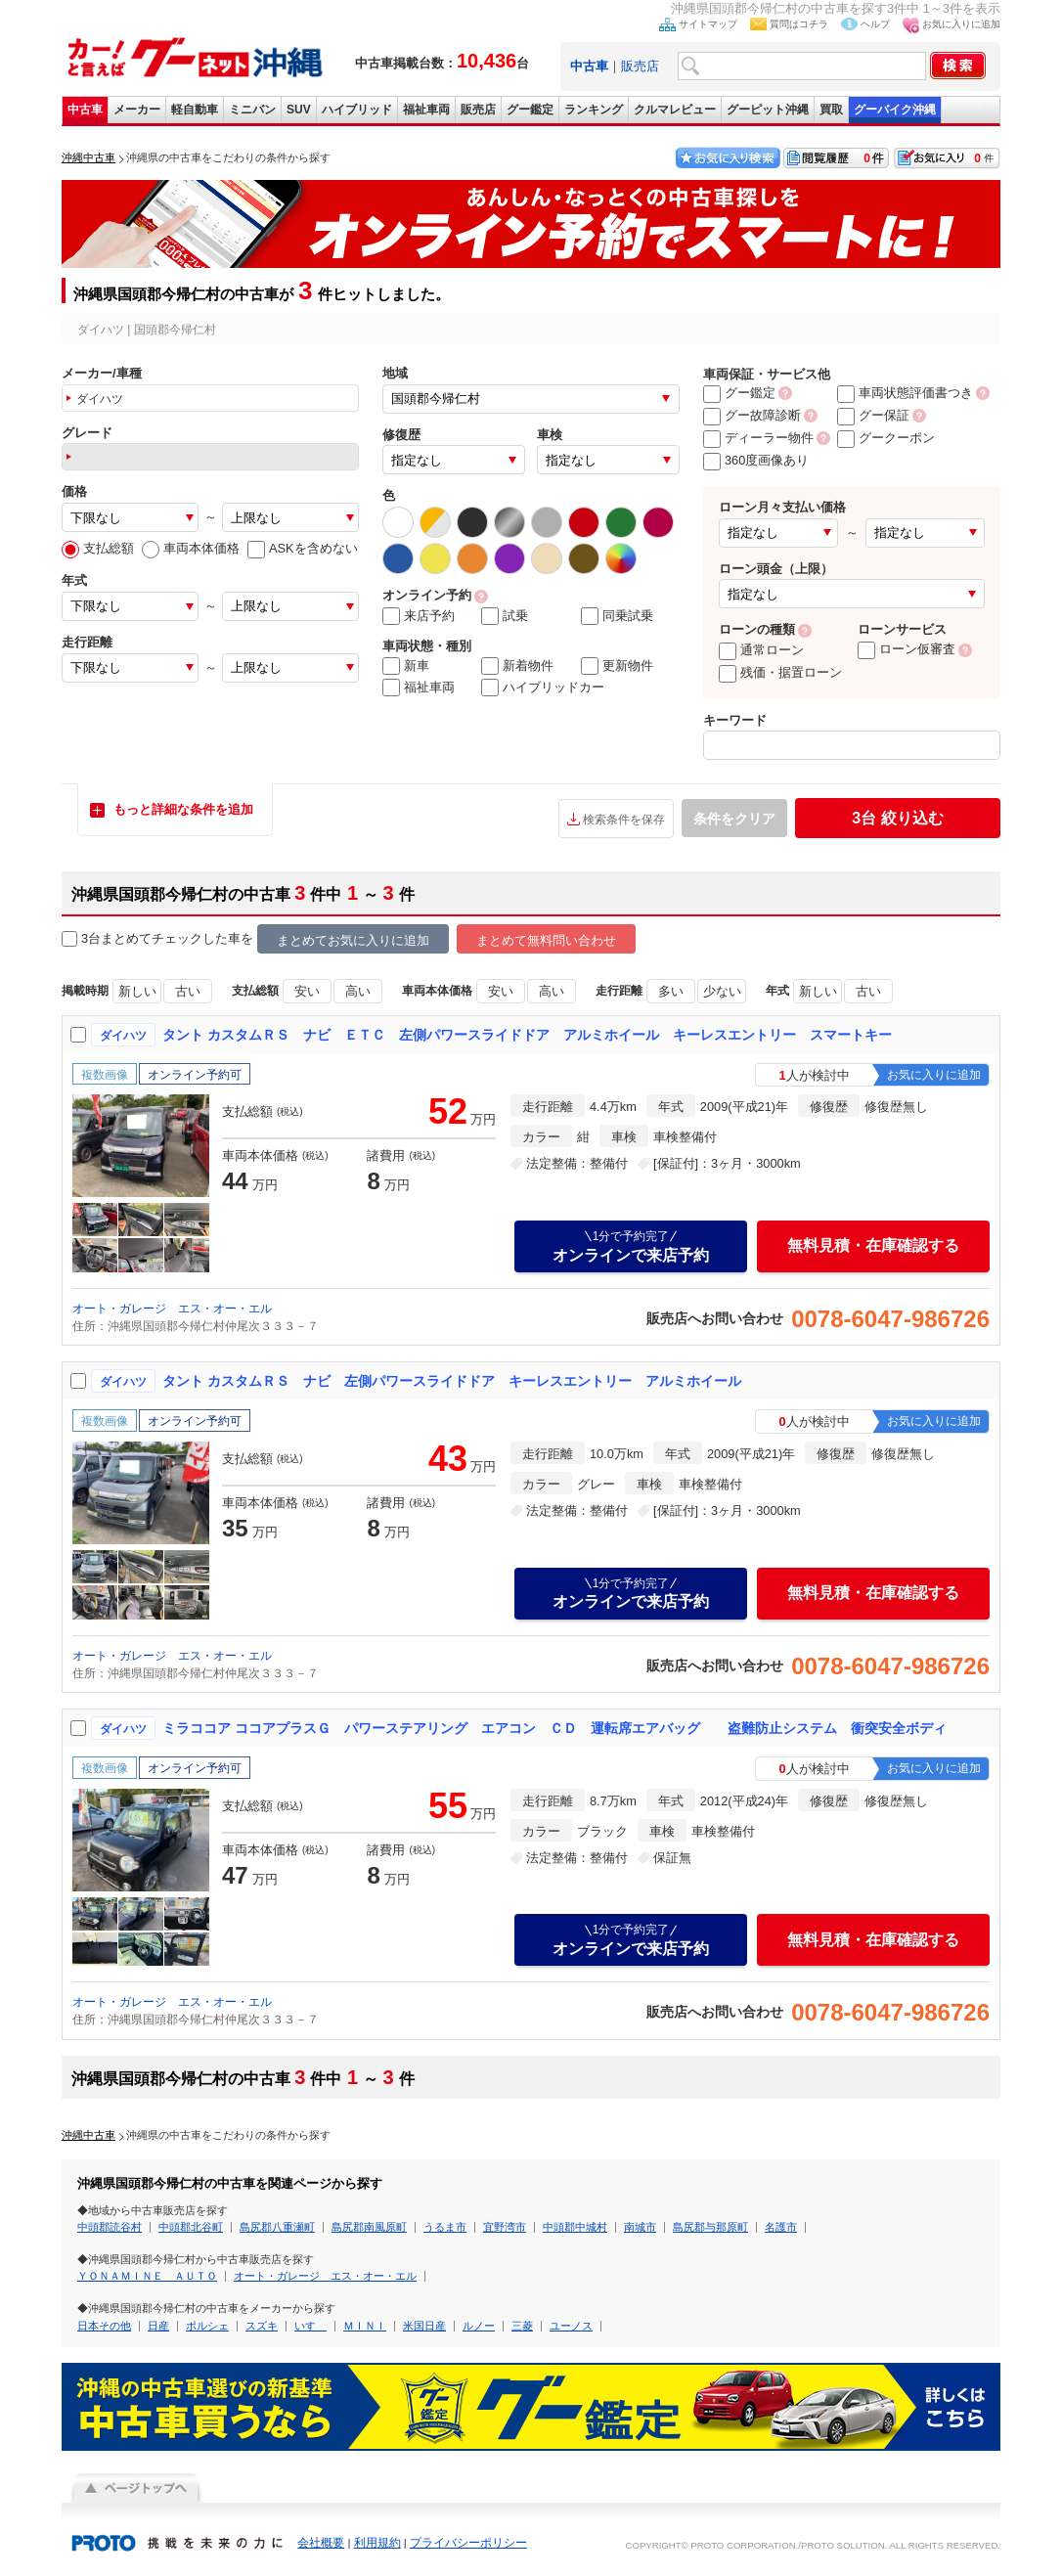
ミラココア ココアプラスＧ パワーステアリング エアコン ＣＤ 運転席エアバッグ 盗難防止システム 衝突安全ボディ (554, 1728)
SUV (299, 109)
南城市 (640, 2227)
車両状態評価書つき (905, 392)
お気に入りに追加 (961, 24)
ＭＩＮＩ (364, 2326)
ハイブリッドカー (542, 687)
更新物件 (617, 666)
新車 (405, 666)
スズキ (261, 2326)
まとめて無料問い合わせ (546, 940)
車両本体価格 (191, 548)
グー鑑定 (530, 109)
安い (307, 991)
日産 (158, 2326)
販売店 (640, 66)
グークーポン (886, 437)
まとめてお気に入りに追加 (353, 940)
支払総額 (98, 548)
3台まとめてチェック (132, 939)
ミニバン (252, 109)
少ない (722, 991)
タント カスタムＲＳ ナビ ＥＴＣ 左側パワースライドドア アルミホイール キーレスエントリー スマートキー (527, 1035)
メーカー (136, 109)
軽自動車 (194, 109)
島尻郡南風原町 (369, 2227)
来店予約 (418, 616)
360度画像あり (756, 460)
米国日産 (424, 2326)
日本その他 (104, 2326)
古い (187, 991)
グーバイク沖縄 (895, 109)
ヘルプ (875, 24)
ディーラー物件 (758, 437)
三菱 (522, 2326)
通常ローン (761, 650)
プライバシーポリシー (468, 2543)
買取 (831, 109)
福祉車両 (426, 109)
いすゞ (310, 2326)
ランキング (593, 109)
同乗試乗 (617, 616)
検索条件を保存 (624, 819)
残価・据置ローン (780, 672)
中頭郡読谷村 (109, 2227)
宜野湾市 (504, 2227)
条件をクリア (734, 818)
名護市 (781, 2227)
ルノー (479, 2326)
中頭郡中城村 (575, 2227)
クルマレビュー (675, 109)
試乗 (504, 616)
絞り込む (897, 818)
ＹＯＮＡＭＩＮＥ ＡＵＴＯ (147, 2276)
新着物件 (517, 666)
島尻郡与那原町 (710, 2227)
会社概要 (320, 2543)
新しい (137, 991)
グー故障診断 (752, 415)
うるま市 (444, 2227)
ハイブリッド (357, 109)
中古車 (85, 109)
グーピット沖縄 (768, 109)
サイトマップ (708, 24)
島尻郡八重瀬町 (277, 2227)
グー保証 (873, 415)
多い (671, 991)
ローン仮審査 (906, 649)
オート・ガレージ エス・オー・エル (172, 1308)
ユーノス (571, 2326)
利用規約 (377, 2543)
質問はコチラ (799, 24)
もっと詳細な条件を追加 (183, 809)
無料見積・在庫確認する (873, 1245)
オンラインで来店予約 (630, 1246)
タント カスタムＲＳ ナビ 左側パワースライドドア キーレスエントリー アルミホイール (451, 1381)
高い (358, 991)
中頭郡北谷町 (190, 2227)
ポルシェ (207, 2326)
